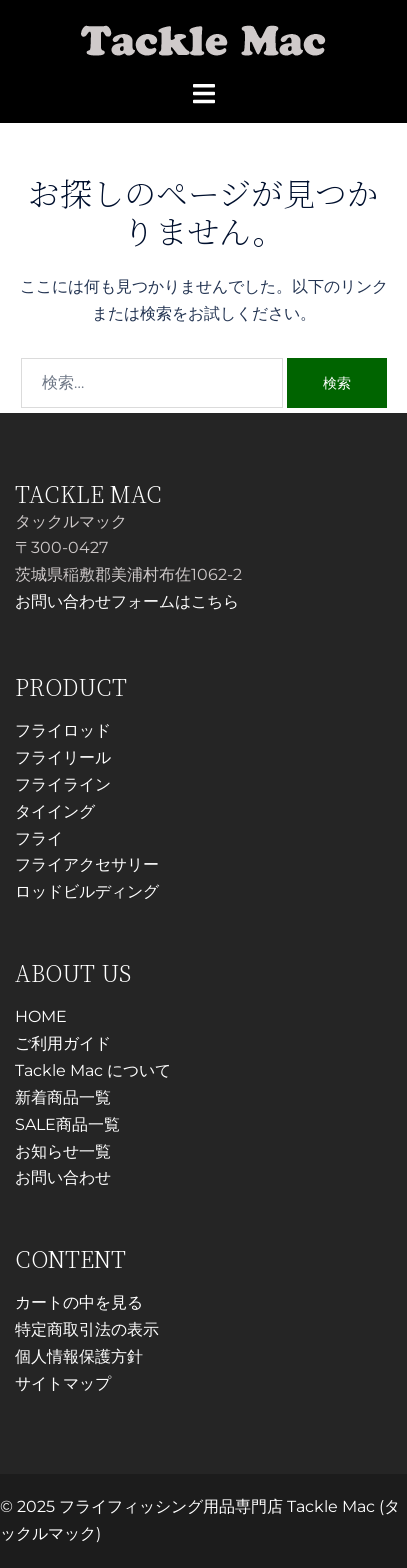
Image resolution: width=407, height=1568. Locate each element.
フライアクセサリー (87, 864)
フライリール (63, 757)
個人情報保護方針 (79, 1356)
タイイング (55, 811)
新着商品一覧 (63, 1097)
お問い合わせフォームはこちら (127, 601)
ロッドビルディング (87, 891)
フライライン (63, 784)
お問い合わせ (63, 1177)
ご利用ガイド (63, 1043)
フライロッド (63, 730)
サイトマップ (63, 1383)
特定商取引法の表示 (87, 1329)
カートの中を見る (79, 1302)
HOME (41, 1016)
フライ (39, 838)
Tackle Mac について (93, 1070)
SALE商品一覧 (67, 1124)
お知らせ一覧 (63, 1151)
